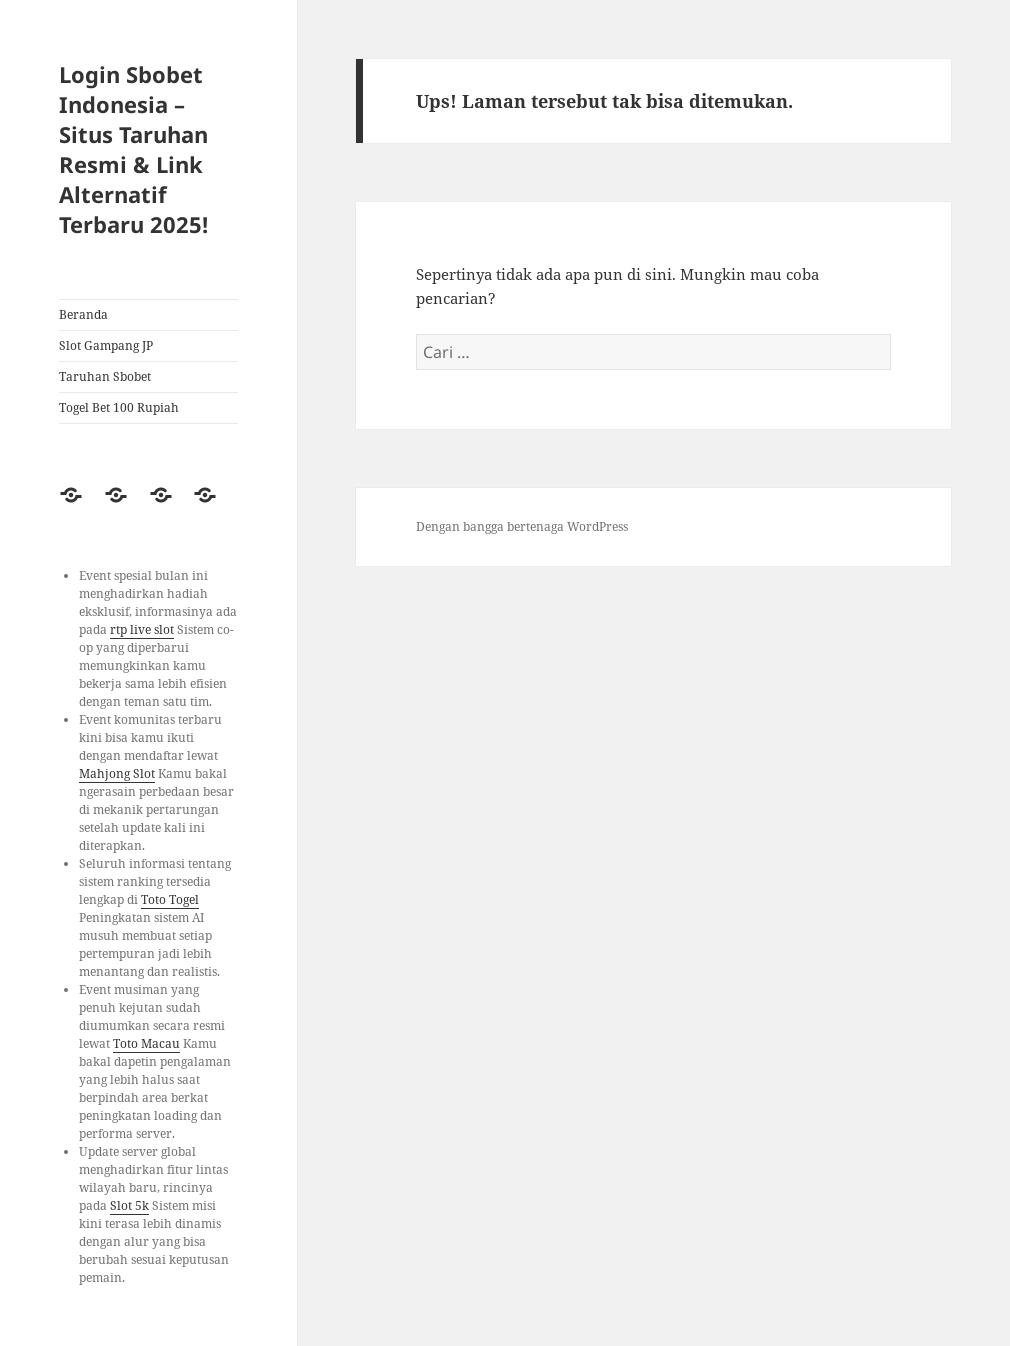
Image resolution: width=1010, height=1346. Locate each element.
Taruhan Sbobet (105, 376)
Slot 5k (129, 1205)
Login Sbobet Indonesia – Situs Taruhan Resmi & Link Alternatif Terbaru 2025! (133, 149)
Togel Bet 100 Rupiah (119, 407)
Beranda (83, 314)
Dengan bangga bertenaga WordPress (522, 526)
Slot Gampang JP (106, 345)
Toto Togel (170, 899)
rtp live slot (142, 629)
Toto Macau (146, 1043)
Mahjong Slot (117, 773)
